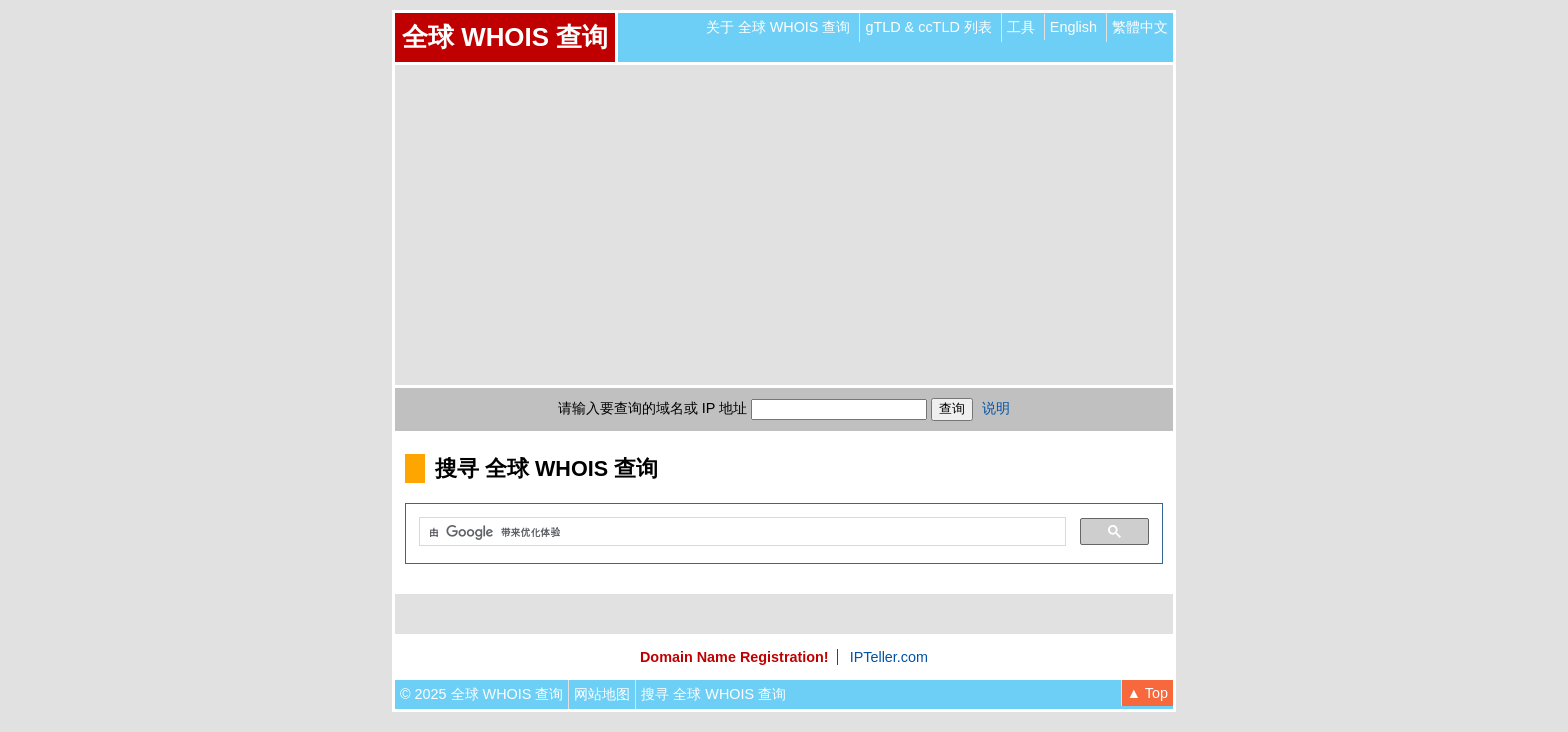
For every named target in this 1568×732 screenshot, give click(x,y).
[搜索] (740, 532)
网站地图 (602, 694)
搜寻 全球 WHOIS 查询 (713, 694)
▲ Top (1147, 693)
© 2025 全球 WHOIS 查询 (481, 694)
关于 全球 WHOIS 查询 (778, 27)
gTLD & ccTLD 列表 (928, 27)
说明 (996, 408)
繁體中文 (1140, 27)
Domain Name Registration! (734, 657)
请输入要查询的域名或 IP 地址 (652, 408)
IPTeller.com (889, 657)
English (1073, 27)
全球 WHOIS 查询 (505, 37)
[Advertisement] (784, 225)
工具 (1021, 27)
